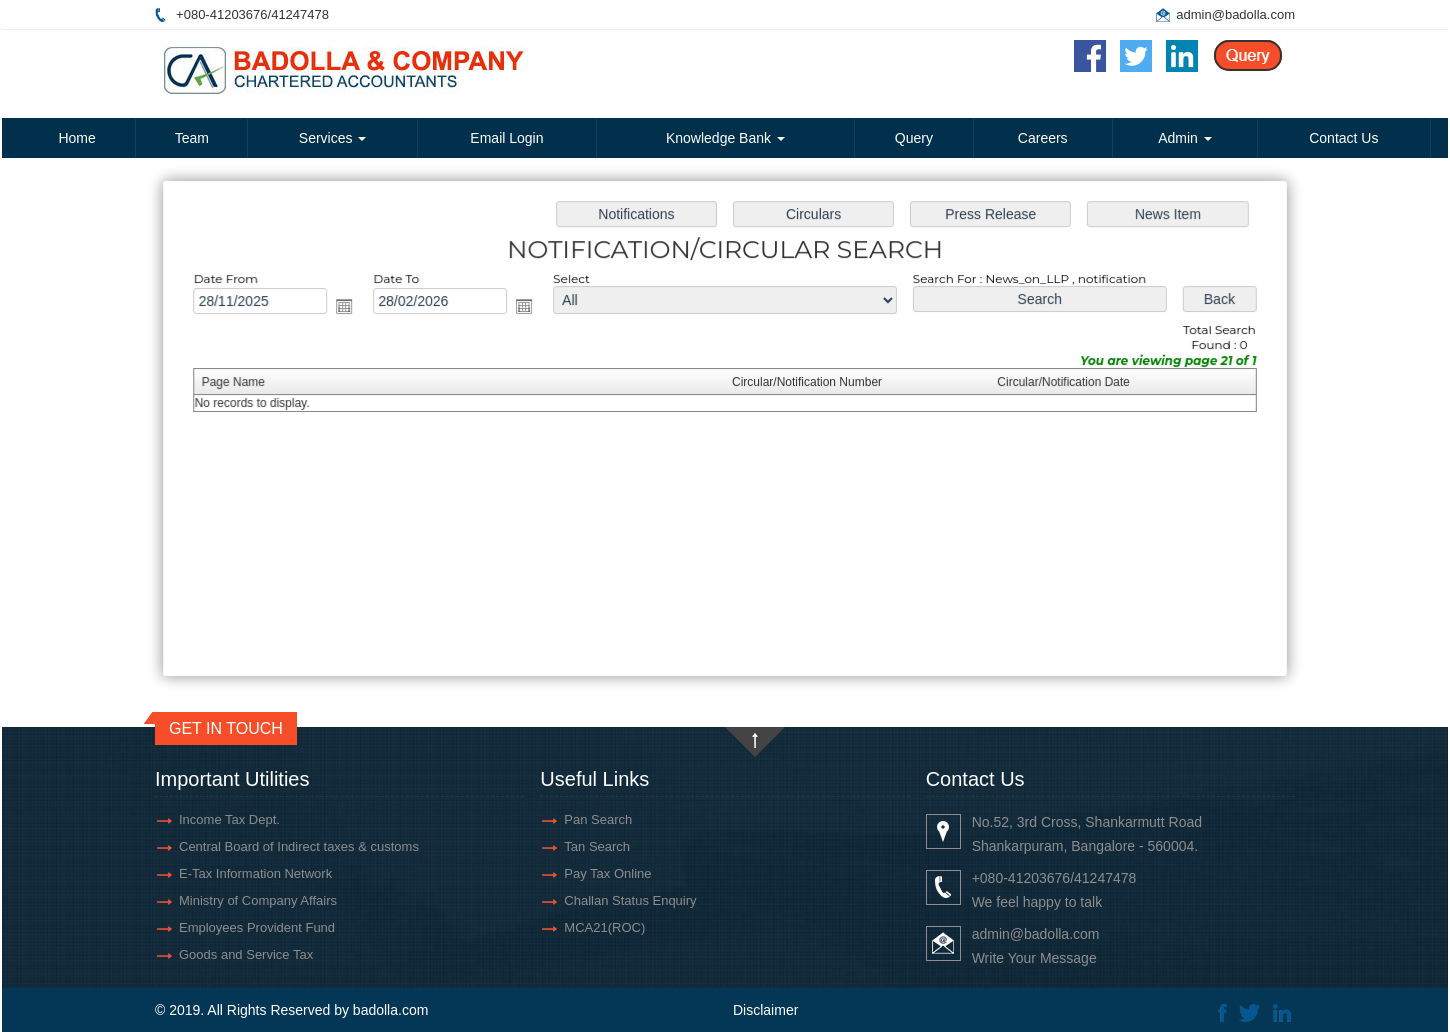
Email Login (506, 138)
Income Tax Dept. (229, 819)
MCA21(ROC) (604, 927)
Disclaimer (765, 1010)
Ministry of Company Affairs (258, 900)
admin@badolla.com (1235, 14)
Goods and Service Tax (246, 954)
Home (76, 138)
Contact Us (1343, 138)
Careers (1043, 138)
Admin (1185, 138)
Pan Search (598, 819)
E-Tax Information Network (255, 873)
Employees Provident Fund (257, 927)
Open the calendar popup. (356, 309)
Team (192, 138)
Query (914, 138)
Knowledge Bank (725, 138)
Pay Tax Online (607, 873)
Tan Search (597, 846)
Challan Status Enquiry (630, 900)
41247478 (300, 14)
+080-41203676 (221, 14)
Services (333, 138)
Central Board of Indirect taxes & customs (299, 846)
